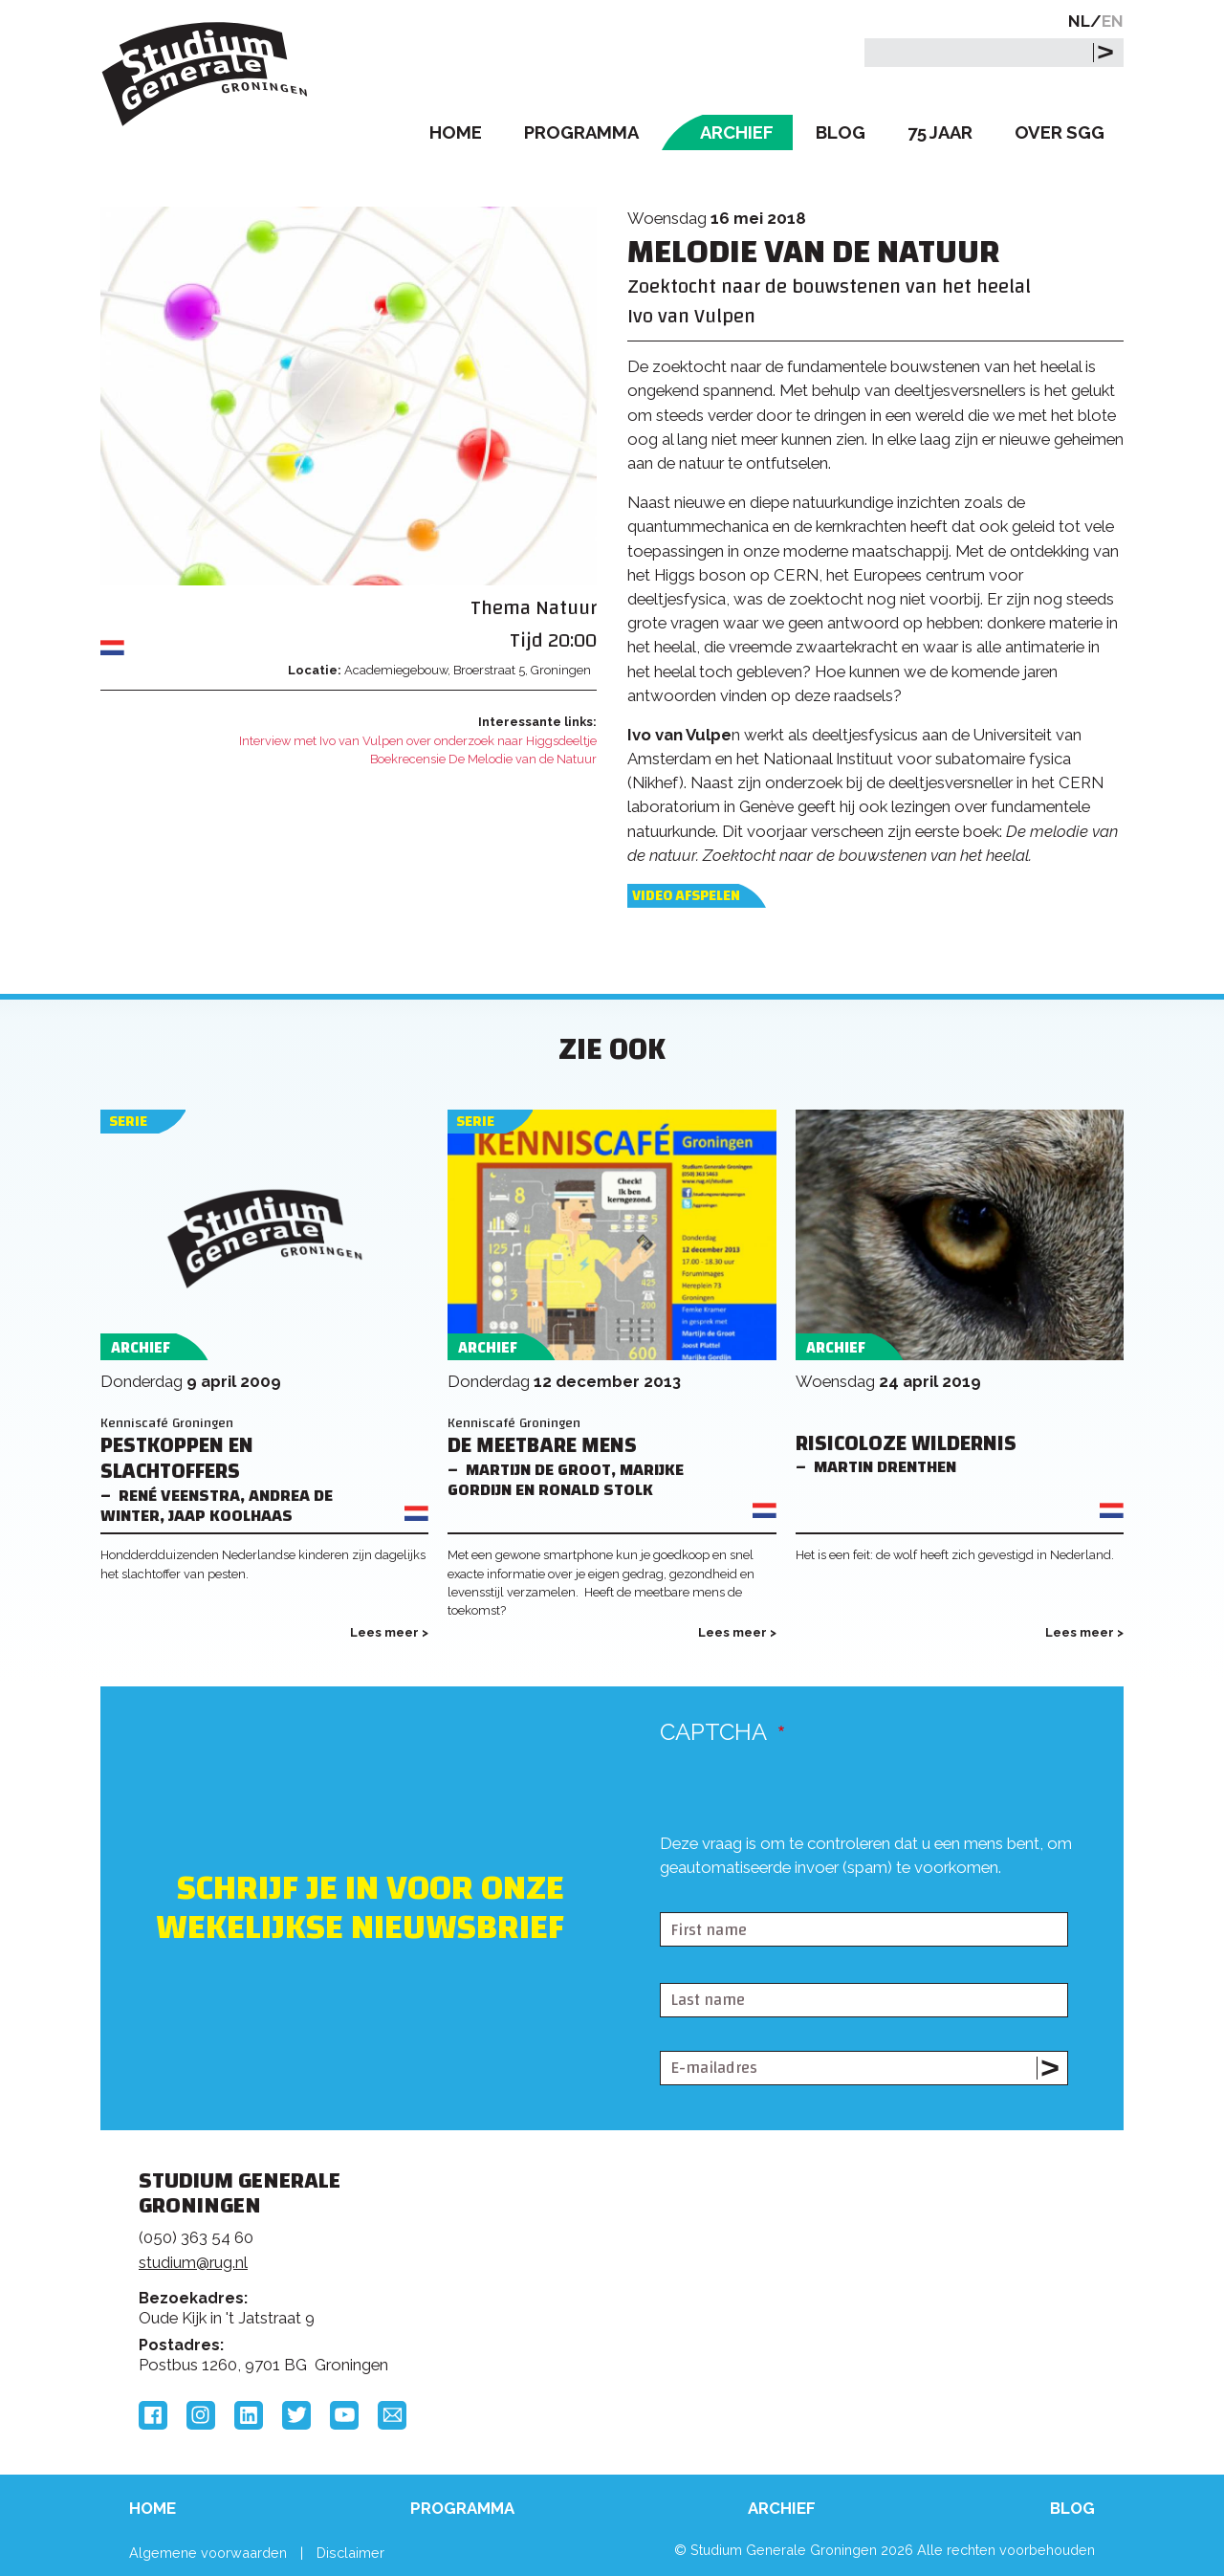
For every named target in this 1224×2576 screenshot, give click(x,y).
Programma (581, 132)
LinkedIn (248, 2415)
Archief (737, 132)
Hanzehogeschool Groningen (902, 2312)
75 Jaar (940, 132)
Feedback (620, 2253)
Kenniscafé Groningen (166, 1423)
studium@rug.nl (193, 2262)
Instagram (200, 2415)
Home (455, 132)
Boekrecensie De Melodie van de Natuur (483, 759)
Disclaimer (350, 2552)
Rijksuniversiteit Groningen (902, 2247)
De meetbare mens (542, 1445)
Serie (128, 1122)
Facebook (153, 2415)
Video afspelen (686, 896)
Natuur (566, 608)
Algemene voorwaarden (208, 2552)
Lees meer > (389, 1632)
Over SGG (1059, 132)
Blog (840, 132)
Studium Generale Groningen (205, 74)
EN (1113, 21)
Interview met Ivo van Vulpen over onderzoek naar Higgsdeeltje (418, 741)
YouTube (344, 2415)
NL (1079, 21)
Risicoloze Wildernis (906, 1444)
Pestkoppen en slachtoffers (176, 1458)
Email (392, 2415)
